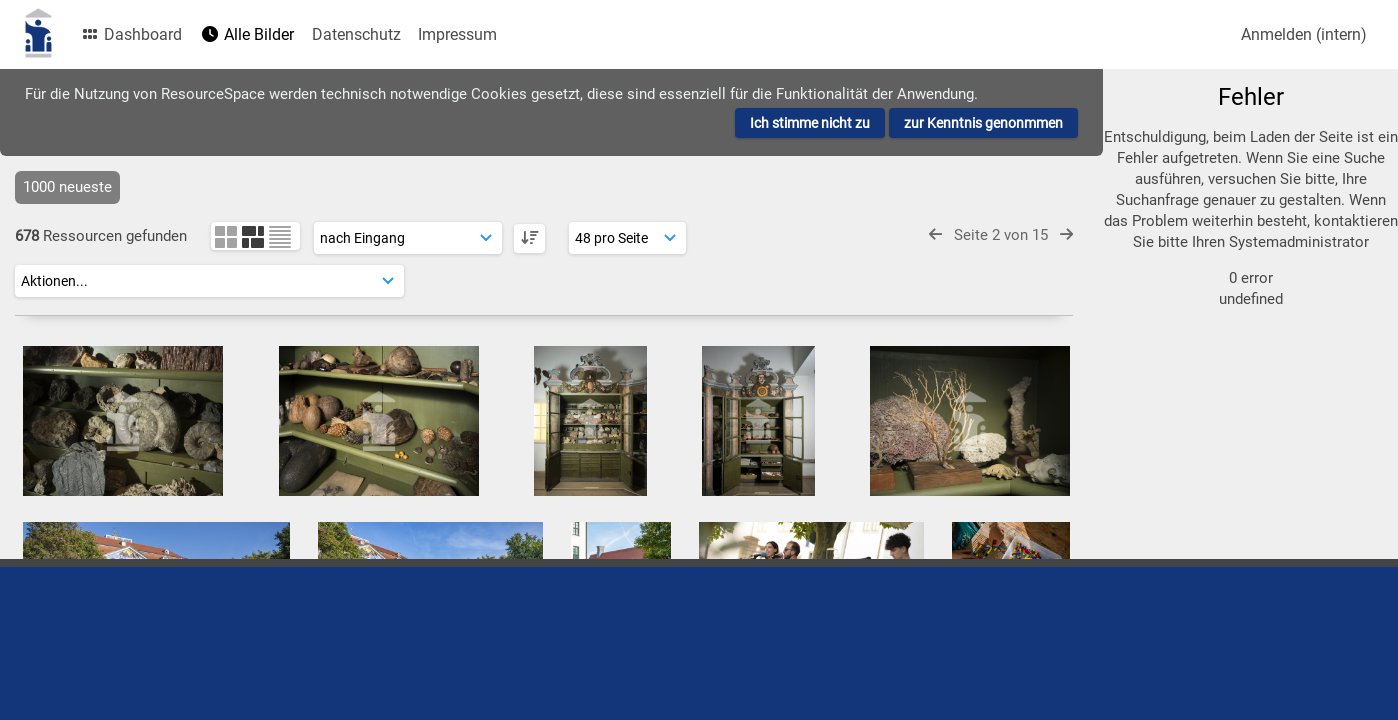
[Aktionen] (209, 281)
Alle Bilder (247, 34)
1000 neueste (67, 187)
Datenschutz (356, 34)
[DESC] (529, 238)
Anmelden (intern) (1304, 34)
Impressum (457, 34)
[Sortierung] (408, 238)
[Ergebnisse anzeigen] (627, 238)
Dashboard (131, 34)
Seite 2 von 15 (1001, 235)
